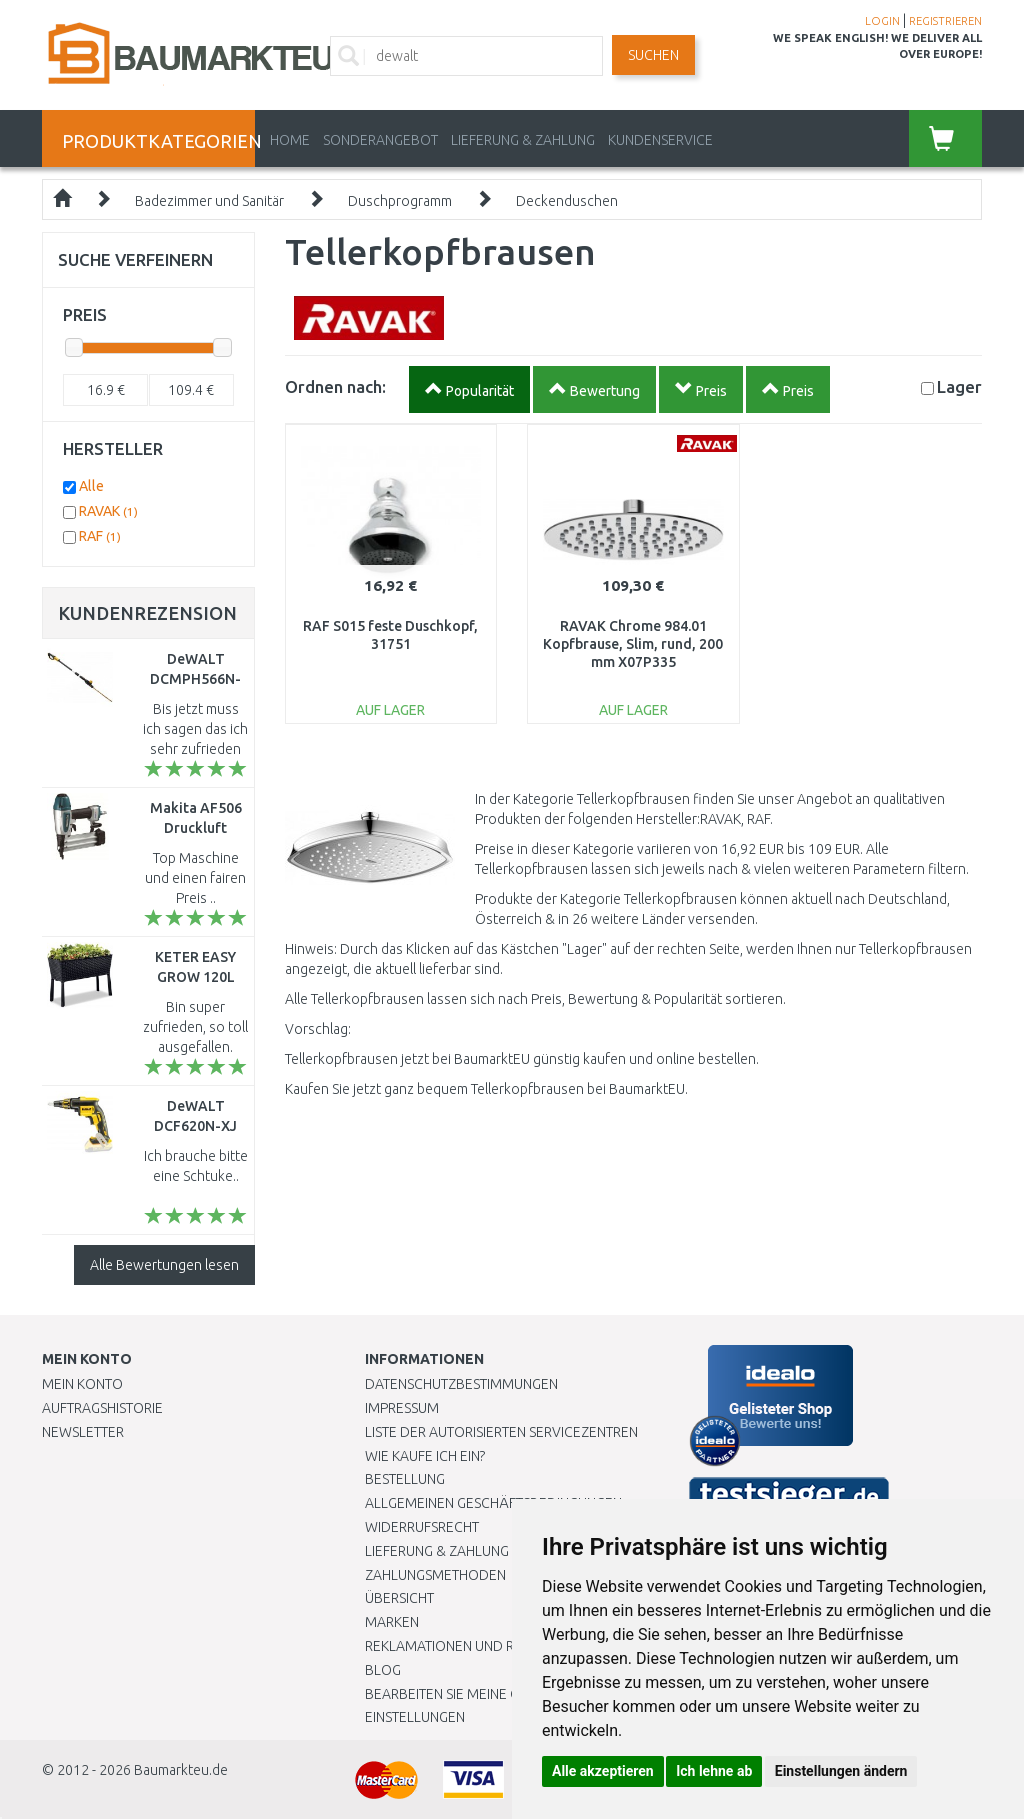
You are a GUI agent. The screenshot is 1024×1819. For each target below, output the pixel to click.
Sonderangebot (380, 140)
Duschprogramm (400, 201)
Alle (91, 486)
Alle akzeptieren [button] (603, 1771)
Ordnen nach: (335, 386)
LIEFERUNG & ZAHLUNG (523, 140)
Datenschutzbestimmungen (461, 1384)
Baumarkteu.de (181, 1770)
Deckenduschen (567, 201)
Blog (383, 1670)
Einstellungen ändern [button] (841, 1771)
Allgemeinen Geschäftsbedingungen (493, 1503)
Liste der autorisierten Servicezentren (501, 1432)
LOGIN (882, 21)
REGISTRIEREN (945, 21)
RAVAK (108, 511)
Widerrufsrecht (422, 1527)
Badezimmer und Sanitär (209, 201)
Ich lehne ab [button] (714, 1771)
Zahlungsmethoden (435, 1575)
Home (290, 140)
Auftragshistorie (102, 1408)
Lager (959, 386)
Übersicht (399, 1598)
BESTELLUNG (405, 1479)
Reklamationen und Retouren (469, 1646)
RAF (100, 536)
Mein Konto (82, 1384)
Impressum (402, 1408)
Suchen (653, 55)
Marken (392, 1622)
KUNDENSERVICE (660, 140)
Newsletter (83, 1432)
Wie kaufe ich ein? (425, 1456)
